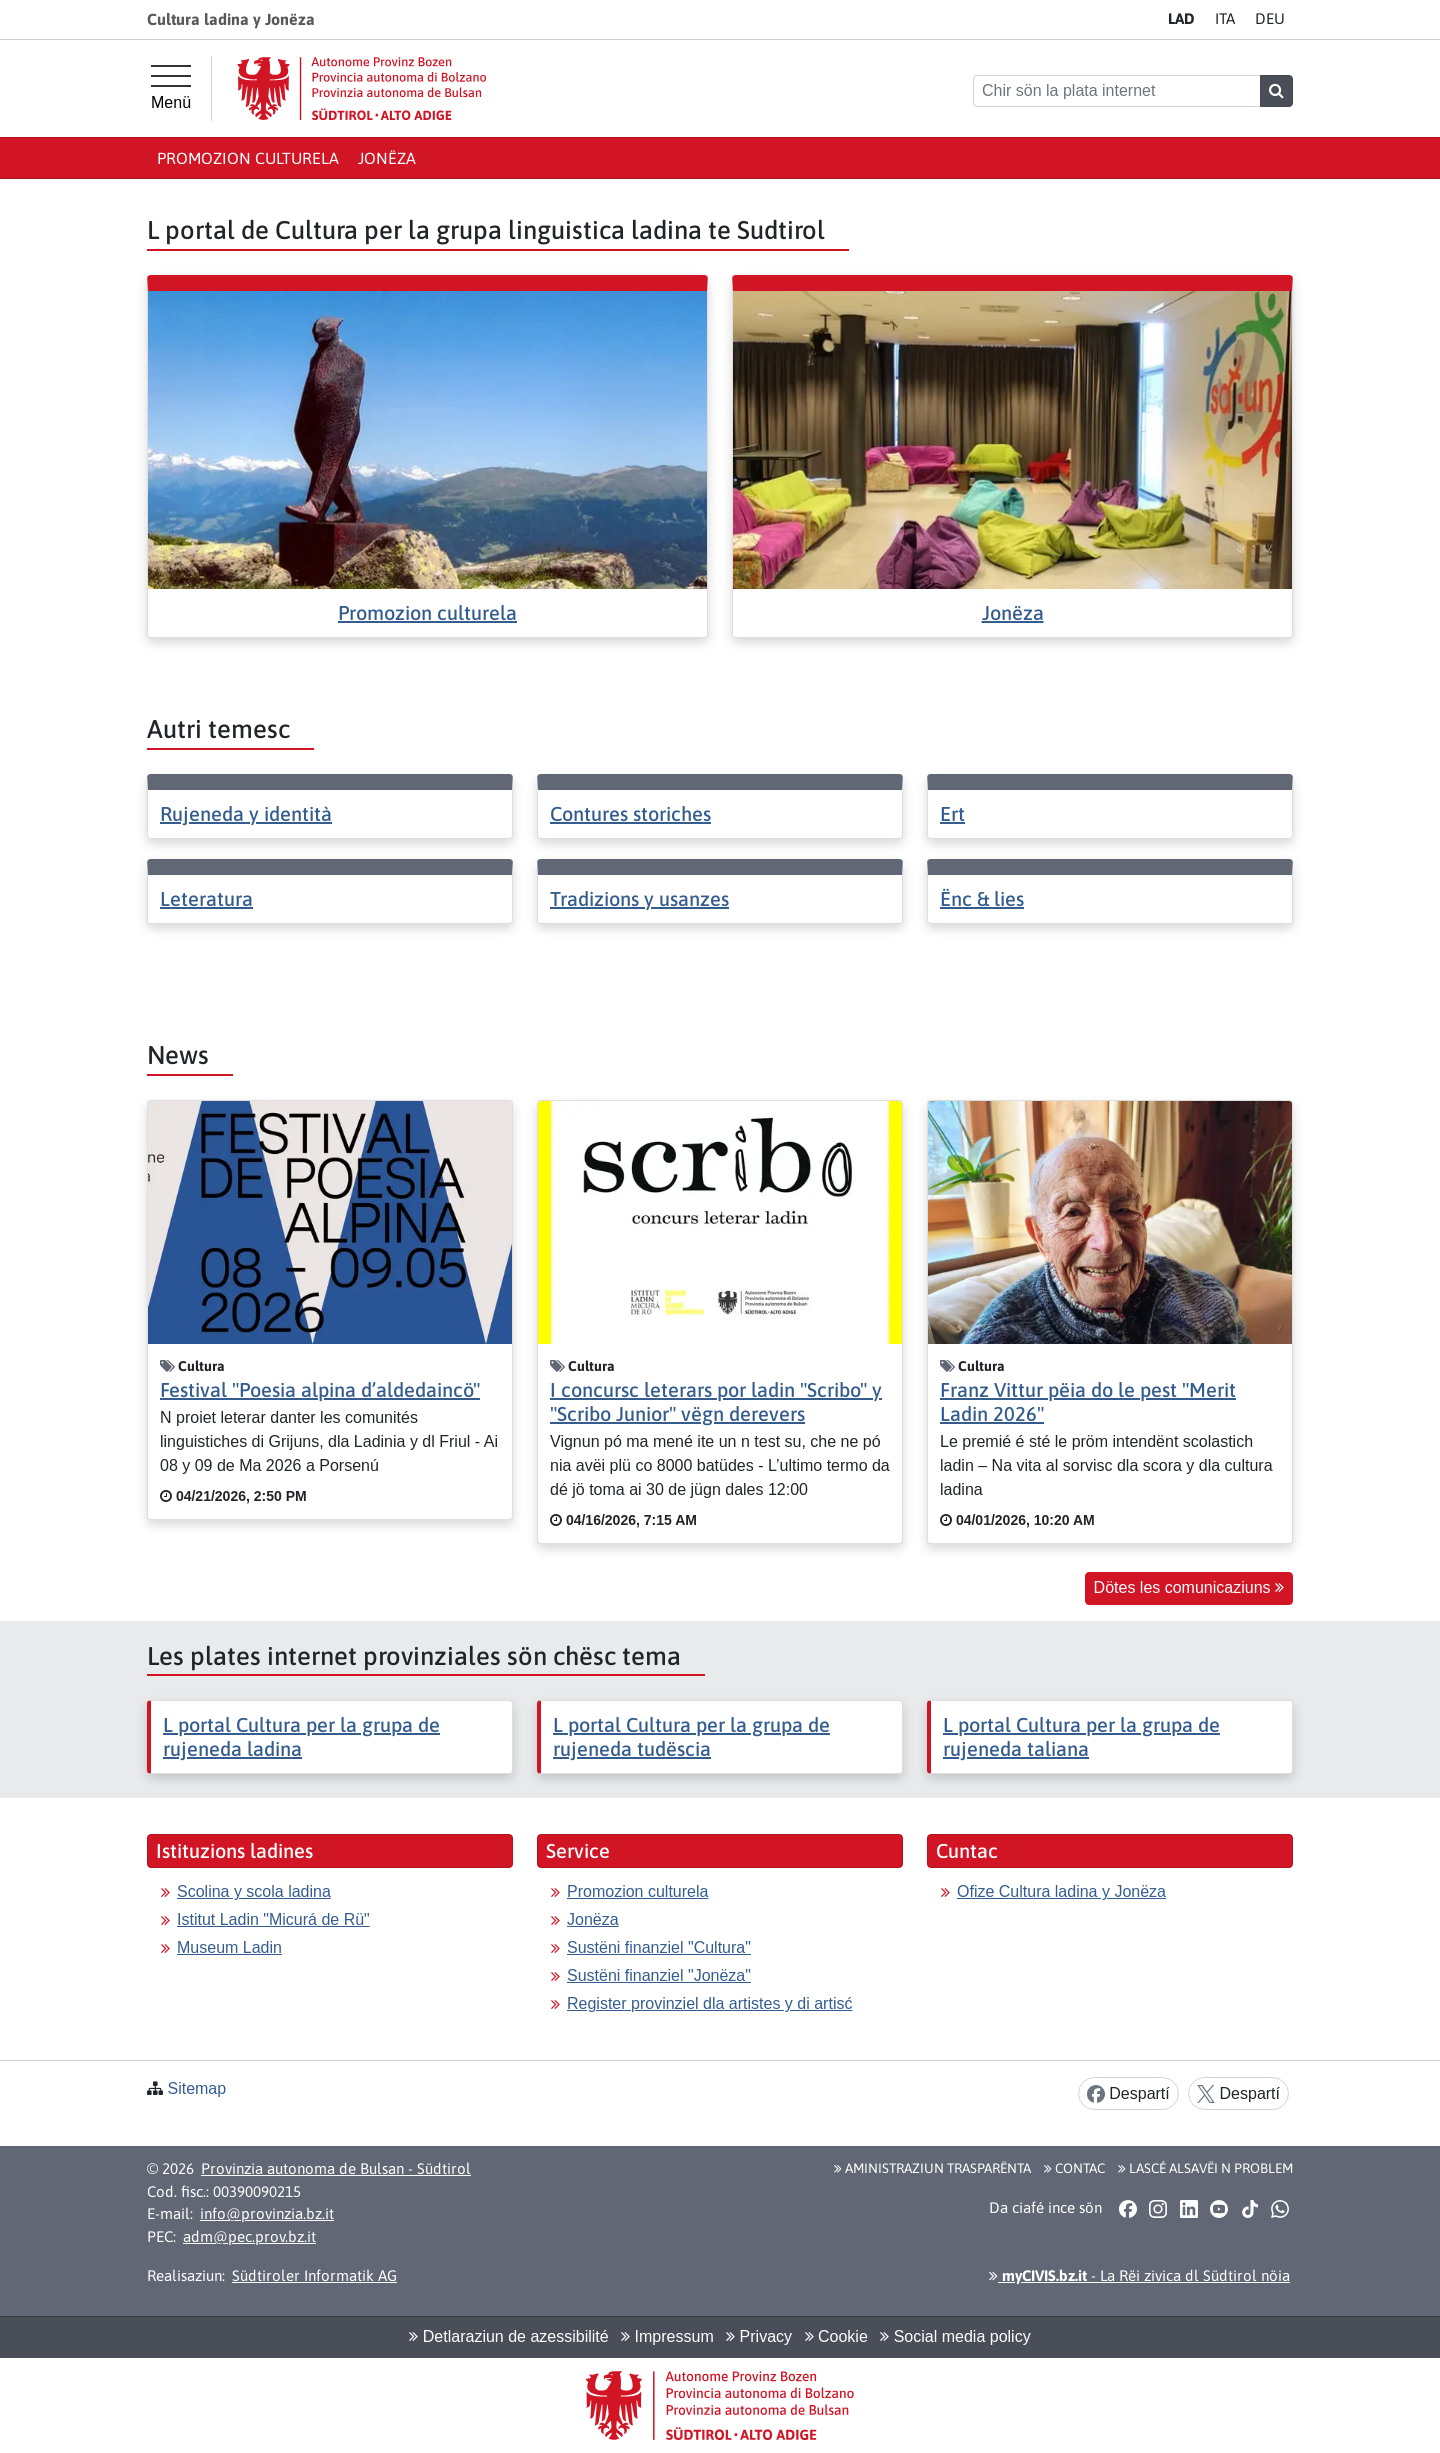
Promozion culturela (248, 158)
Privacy (759, 2336)
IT (1225, 18)
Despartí (1128, 2094)
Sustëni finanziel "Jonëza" (659, 1975)
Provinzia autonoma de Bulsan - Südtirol (336, 2168)
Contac (1074, 2168)
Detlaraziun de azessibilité (508, 2336)
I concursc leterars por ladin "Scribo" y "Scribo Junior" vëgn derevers (716, 1401)
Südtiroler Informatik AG (314, 2275)
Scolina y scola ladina (254, 1891)
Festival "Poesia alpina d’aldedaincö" (320, 1389)
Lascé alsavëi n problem (1205, 2168)
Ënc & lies (982, 898)
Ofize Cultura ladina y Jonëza (1061, 1891)
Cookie (836, 2336)
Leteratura (206, 898)
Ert (952, 813)
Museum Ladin (229, 1947)
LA (1181, 18)
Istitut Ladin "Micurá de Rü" (273, 1919)
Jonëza (387, 158)
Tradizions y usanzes (639, 898)
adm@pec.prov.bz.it (249, 2236)
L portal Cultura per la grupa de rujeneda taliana (1081, 1736)
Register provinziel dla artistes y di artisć (709, 2003)
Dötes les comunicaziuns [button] (1189, 1587)
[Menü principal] (171, 88)
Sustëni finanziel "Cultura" (659, 1947)
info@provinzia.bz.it (267, 2213)
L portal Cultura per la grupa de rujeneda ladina (301, 1736)
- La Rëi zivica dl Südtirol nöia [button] (1139, 2275)
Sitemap (196, 2088)
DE (1270, 18)
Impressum (667, 2336)
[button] (1127, 2208)
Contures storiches (630, 813)
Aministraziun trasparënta (932, 2168)
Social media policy (955, 2336)
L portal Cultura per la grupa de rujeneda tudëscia (691, 1736)
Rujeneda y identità (246, 813)
